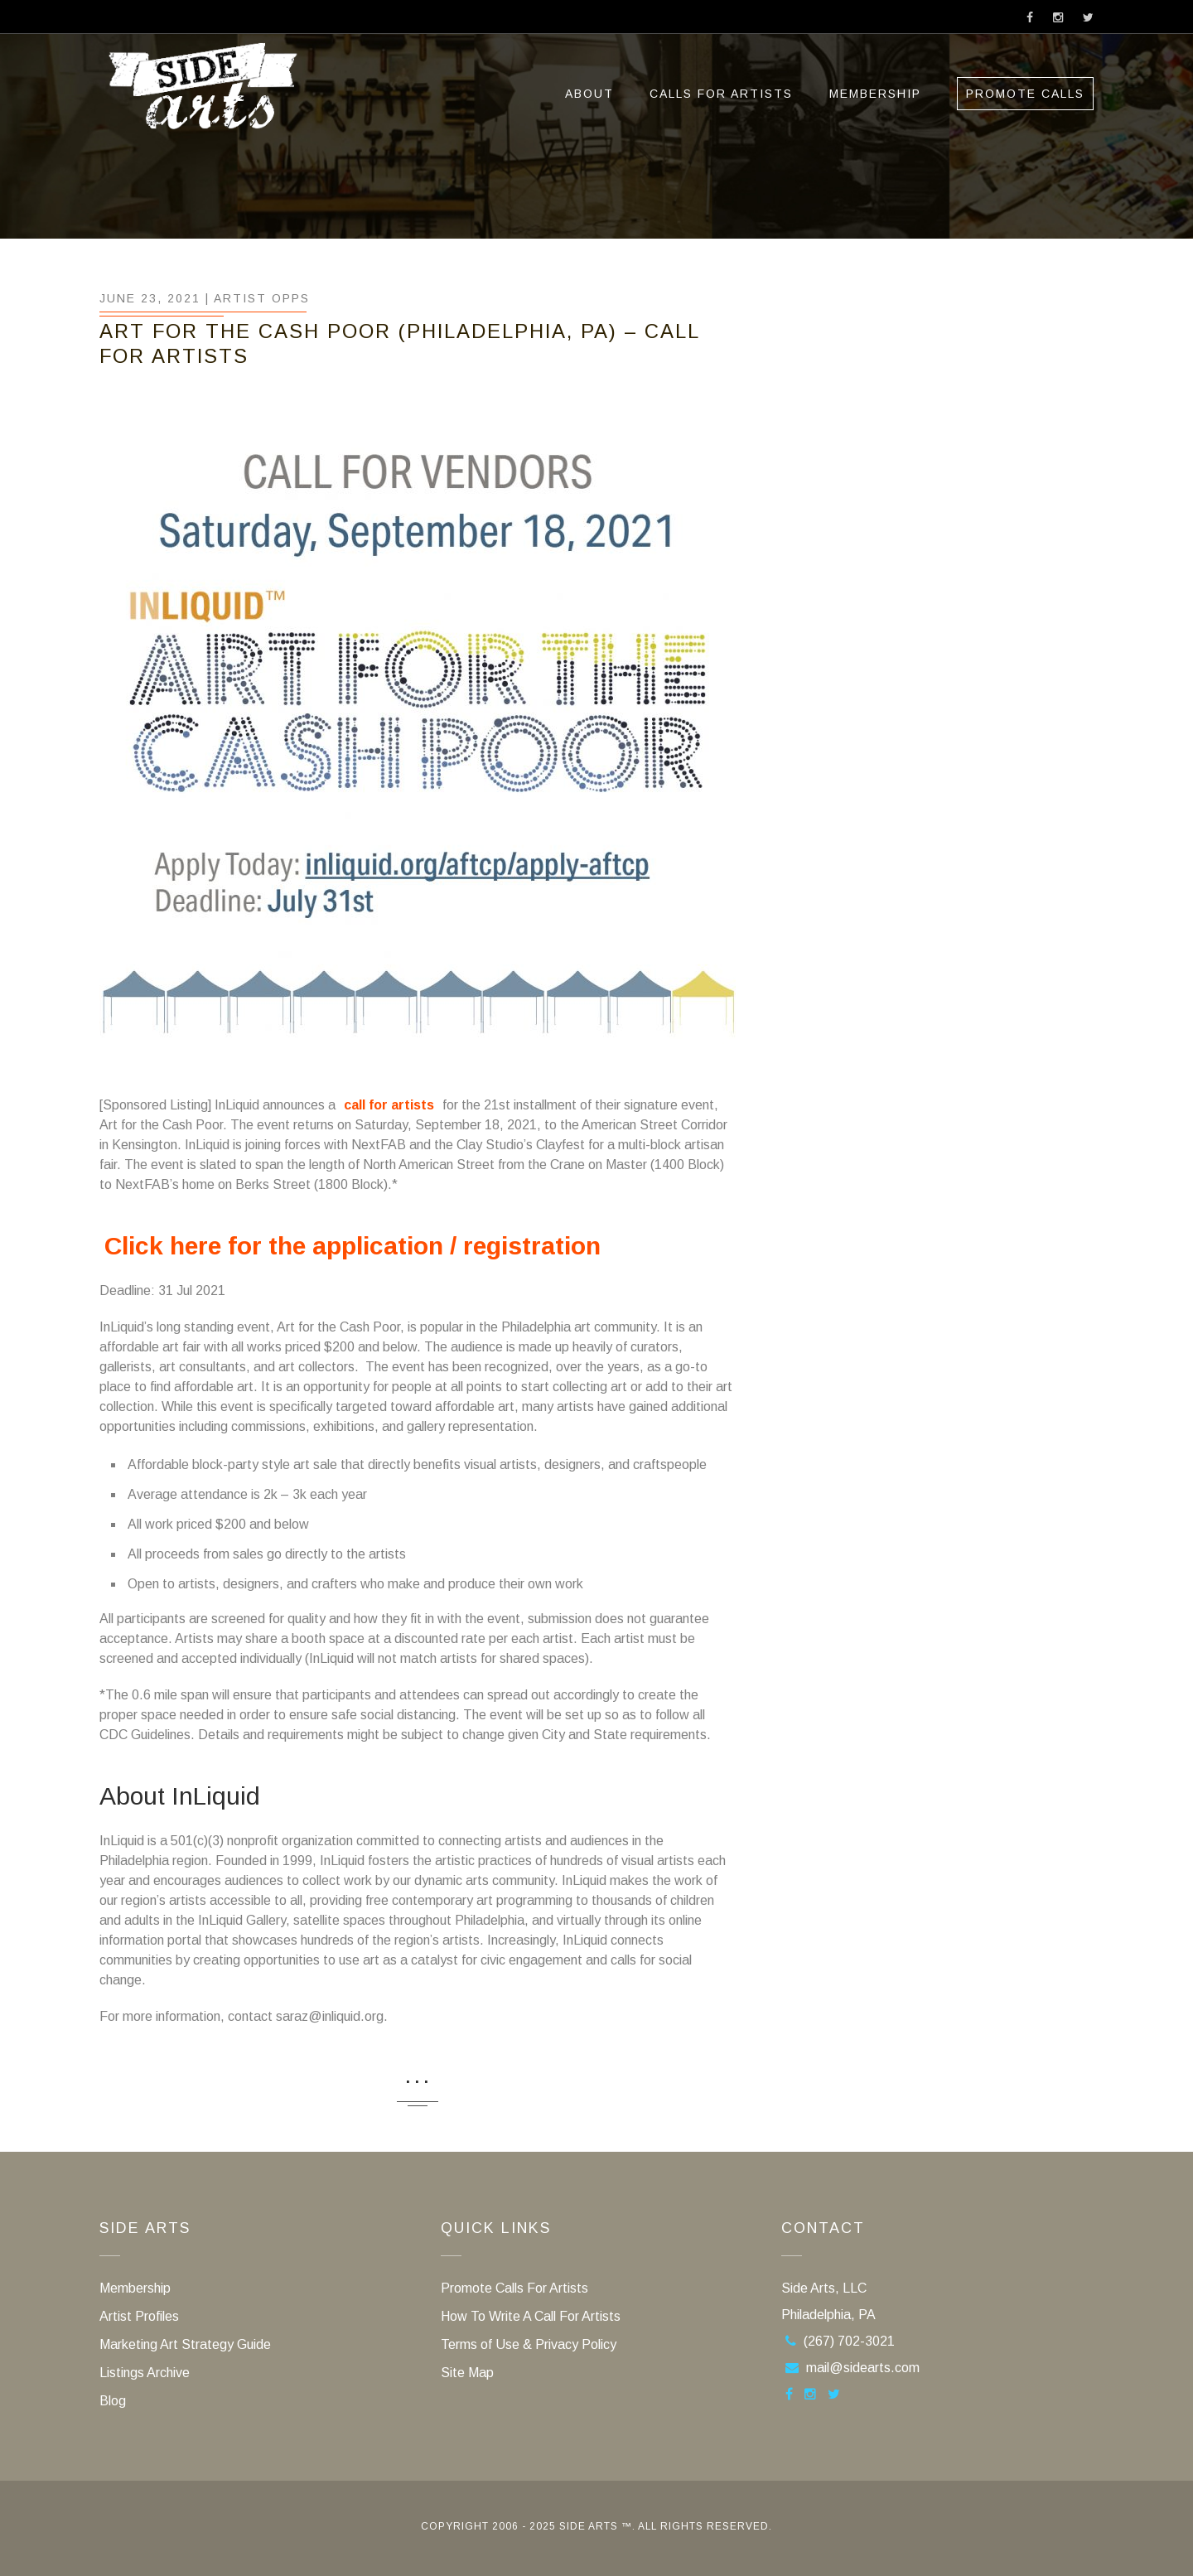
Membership (875, 93)
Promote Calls (1025, 93)
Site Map (467, 2373)
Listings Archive (144, 2373)
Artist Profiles (139, 2316)
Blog (112, 2401)
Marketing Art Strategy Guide (185, 2344)
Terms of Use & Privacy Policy (528, 2344)
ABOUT (589, 93)
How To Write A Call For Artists (531, 2316)
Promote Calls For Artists (514, 2288)
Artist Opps (262, 298)
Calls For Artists (721, 93)
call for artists (389, 1105)
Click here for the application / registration (352, 1245)
